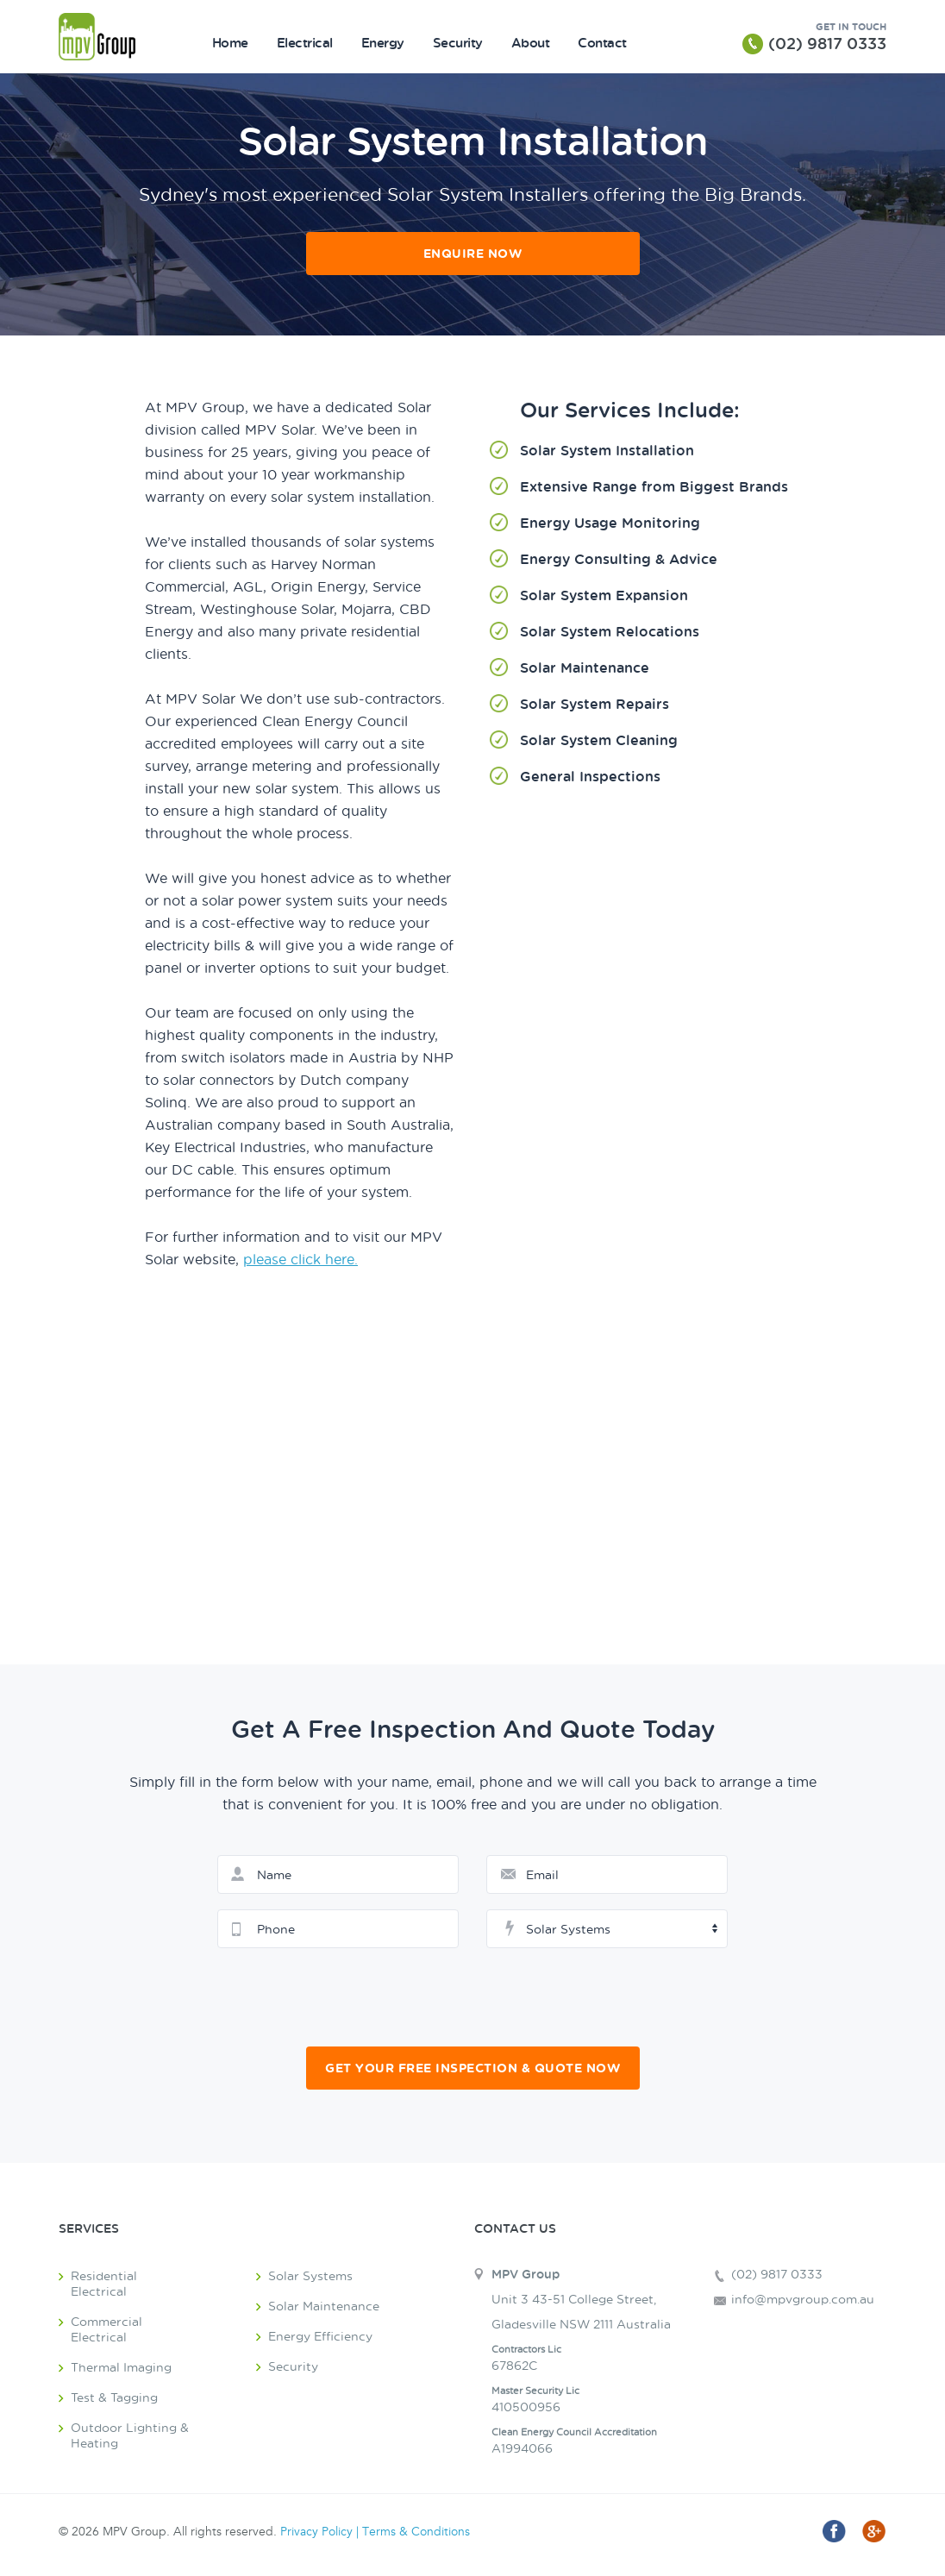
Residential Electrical (104, 2283)
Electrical (305, 42)
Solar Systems (310, 2275)
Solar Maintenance (323, 2305)
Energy (382, 42)
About (530, 42)
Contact (602, 42)
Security (458, 42)
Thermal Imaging (121, 2367)
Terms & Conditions (416, 2531)
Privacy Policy (316, 2531)
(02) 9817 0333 (827, 43)
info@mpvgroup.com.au (802, 2299)
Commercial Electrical (106, 2329)
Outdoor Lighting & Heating (130, 2435)
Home (230, 42)
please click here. (300, 1259)
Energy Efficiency (320, 2336)
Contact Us (515, 2228)
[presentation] (474, 1997)
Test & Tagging (114, 2397)
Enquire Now (473, 253)
